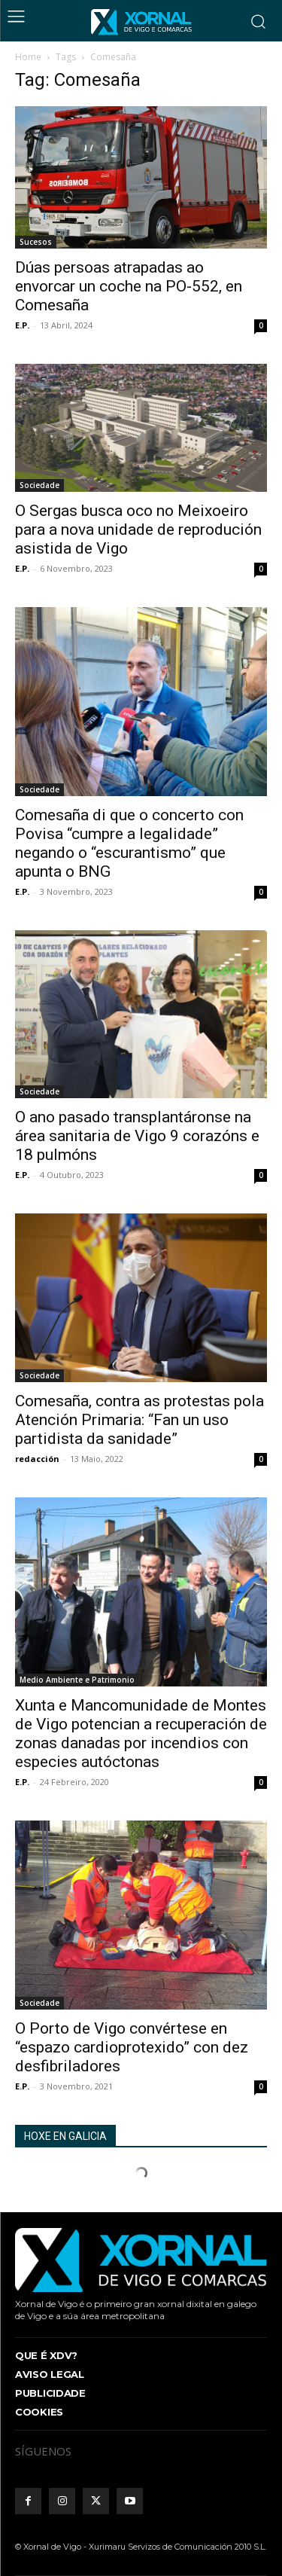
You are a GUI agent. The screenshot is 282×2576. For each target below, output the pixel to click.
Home (28, 56)
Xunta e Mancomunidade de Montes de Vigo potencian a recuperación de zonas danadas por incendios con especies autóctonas (141, 1733)
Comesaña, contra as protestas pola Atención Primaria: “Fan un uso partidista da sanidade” (139, 1420)
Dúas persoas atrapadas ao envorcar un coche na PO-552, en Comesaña (128, 286)
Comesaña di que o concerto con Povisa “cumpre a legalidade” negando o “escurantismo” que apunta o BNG (129, 843)
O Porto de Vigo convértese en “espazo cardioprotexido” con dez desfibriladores (131, 2047)
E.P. (22, 325)
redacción (37, 1458)
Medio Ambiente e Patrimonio (77, 1679)
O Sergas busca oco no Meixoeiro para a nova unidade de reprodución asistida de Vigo (138, 529)
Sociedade (39, 485)
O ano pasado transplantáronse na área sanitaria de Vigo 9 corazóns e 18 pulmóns (137, 1136)
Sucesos (36, 242)
